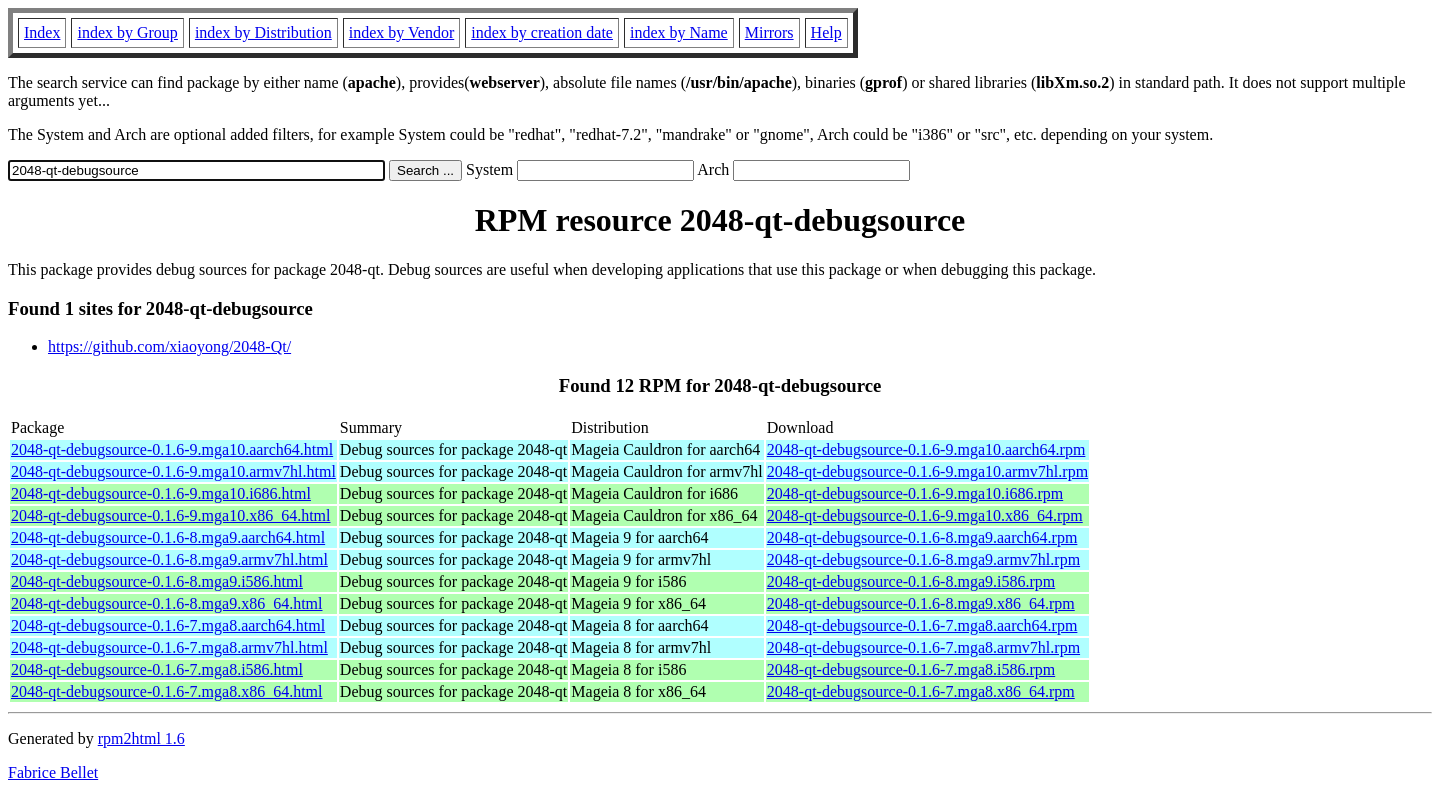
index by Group (127, 32)
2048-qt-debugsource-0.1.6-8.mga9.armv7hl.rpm (923, 559)
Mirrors (769, 32)
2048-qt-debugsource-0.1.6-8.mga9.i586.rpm (911, 581)
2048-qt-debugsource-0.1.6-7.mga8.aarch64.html (168, 625)
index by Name (679, 32)
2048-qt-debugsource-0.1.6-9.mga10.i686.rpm (915, 493)
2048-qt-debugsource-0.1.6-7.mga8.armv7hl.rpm (923, 647)
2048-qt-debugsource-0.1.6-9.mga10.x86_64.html (171, 515)
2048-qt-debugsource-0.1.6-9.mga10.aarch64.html (172, 449)
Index (42, 32)
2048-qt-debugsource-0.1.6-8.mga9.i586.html (157, 581)
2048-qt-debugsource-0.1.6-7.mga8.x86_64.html (167, 691)
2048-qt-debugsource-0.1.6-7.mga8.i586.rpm (911, 669)
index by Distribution (263, 32)
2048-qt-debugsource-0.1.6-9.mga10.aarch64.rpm (926, 449)
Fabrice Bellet (53, 772)
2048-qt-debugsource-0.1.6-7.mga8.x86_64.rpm (921, 691)
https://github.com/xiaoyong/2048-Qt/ (169, 346)
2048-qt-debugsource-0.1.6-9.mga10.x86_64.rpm (925, 515)
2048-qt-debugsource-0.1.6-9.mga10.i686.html (161, 493)
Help (826, 32)
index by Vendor (401, 32)
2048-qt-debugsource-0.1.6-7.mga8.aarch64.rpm (922, 625)
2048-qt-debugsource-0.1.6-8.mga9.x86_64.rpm (921, 603)
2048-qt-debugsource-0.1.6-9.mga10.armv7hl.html (173, 471)
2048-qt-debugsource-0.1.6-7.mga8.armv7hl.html (169, 647)
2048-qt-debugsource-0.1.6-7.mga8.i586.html (157, 669)
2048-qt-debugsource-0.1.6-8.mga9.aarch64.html (168, 537)
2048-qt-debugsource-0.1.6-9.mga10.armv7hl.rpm (927, 471)
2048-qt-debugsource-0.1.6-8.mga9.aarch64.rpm (922, 537)
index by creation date (542, 32)
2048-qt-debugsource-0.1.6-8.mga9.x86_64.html (167, 603)
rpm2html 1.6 (141, 738)
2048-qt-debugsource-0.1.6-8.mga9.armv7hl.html (169, 559)
